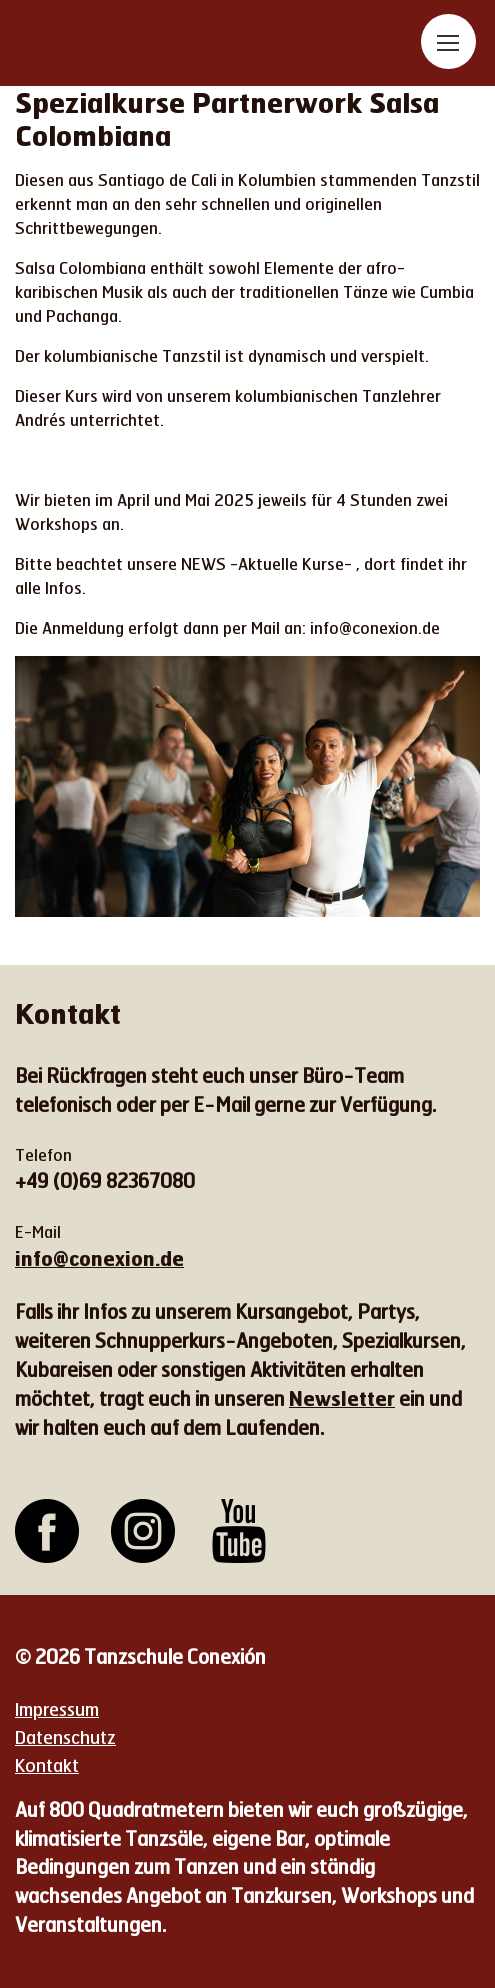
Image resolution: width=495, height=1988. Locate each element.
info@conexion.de (99, 1258)
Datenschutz (65, 1737)
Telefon (43, 1154)
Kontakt (47, 1765)
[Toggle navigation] (448, 41)
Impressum (57, 1709)
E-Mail (38, 1231)
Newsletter (342, 1398)
